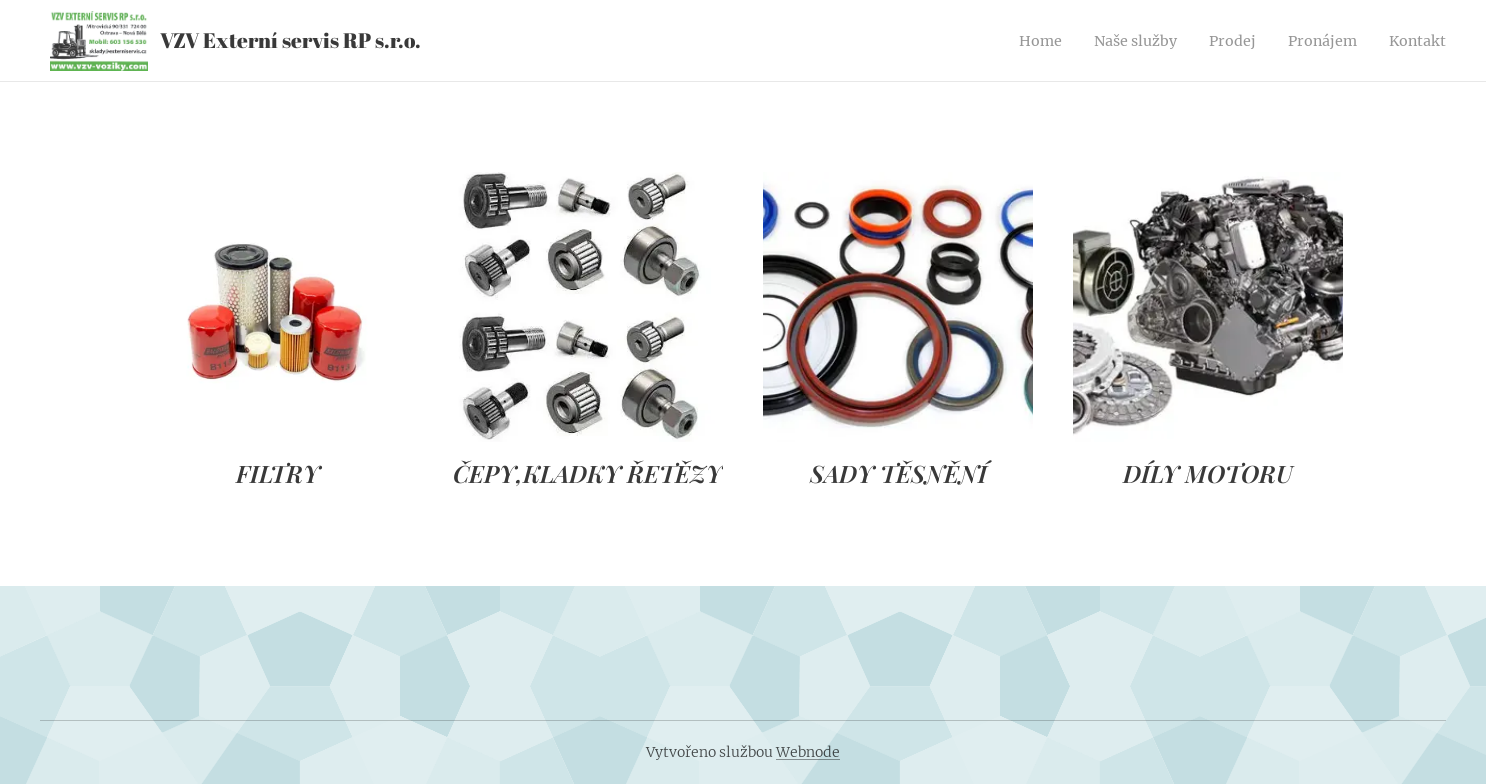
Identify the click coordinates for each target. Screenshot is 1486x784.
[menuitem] (1011, 41)
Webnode (808, 752)
